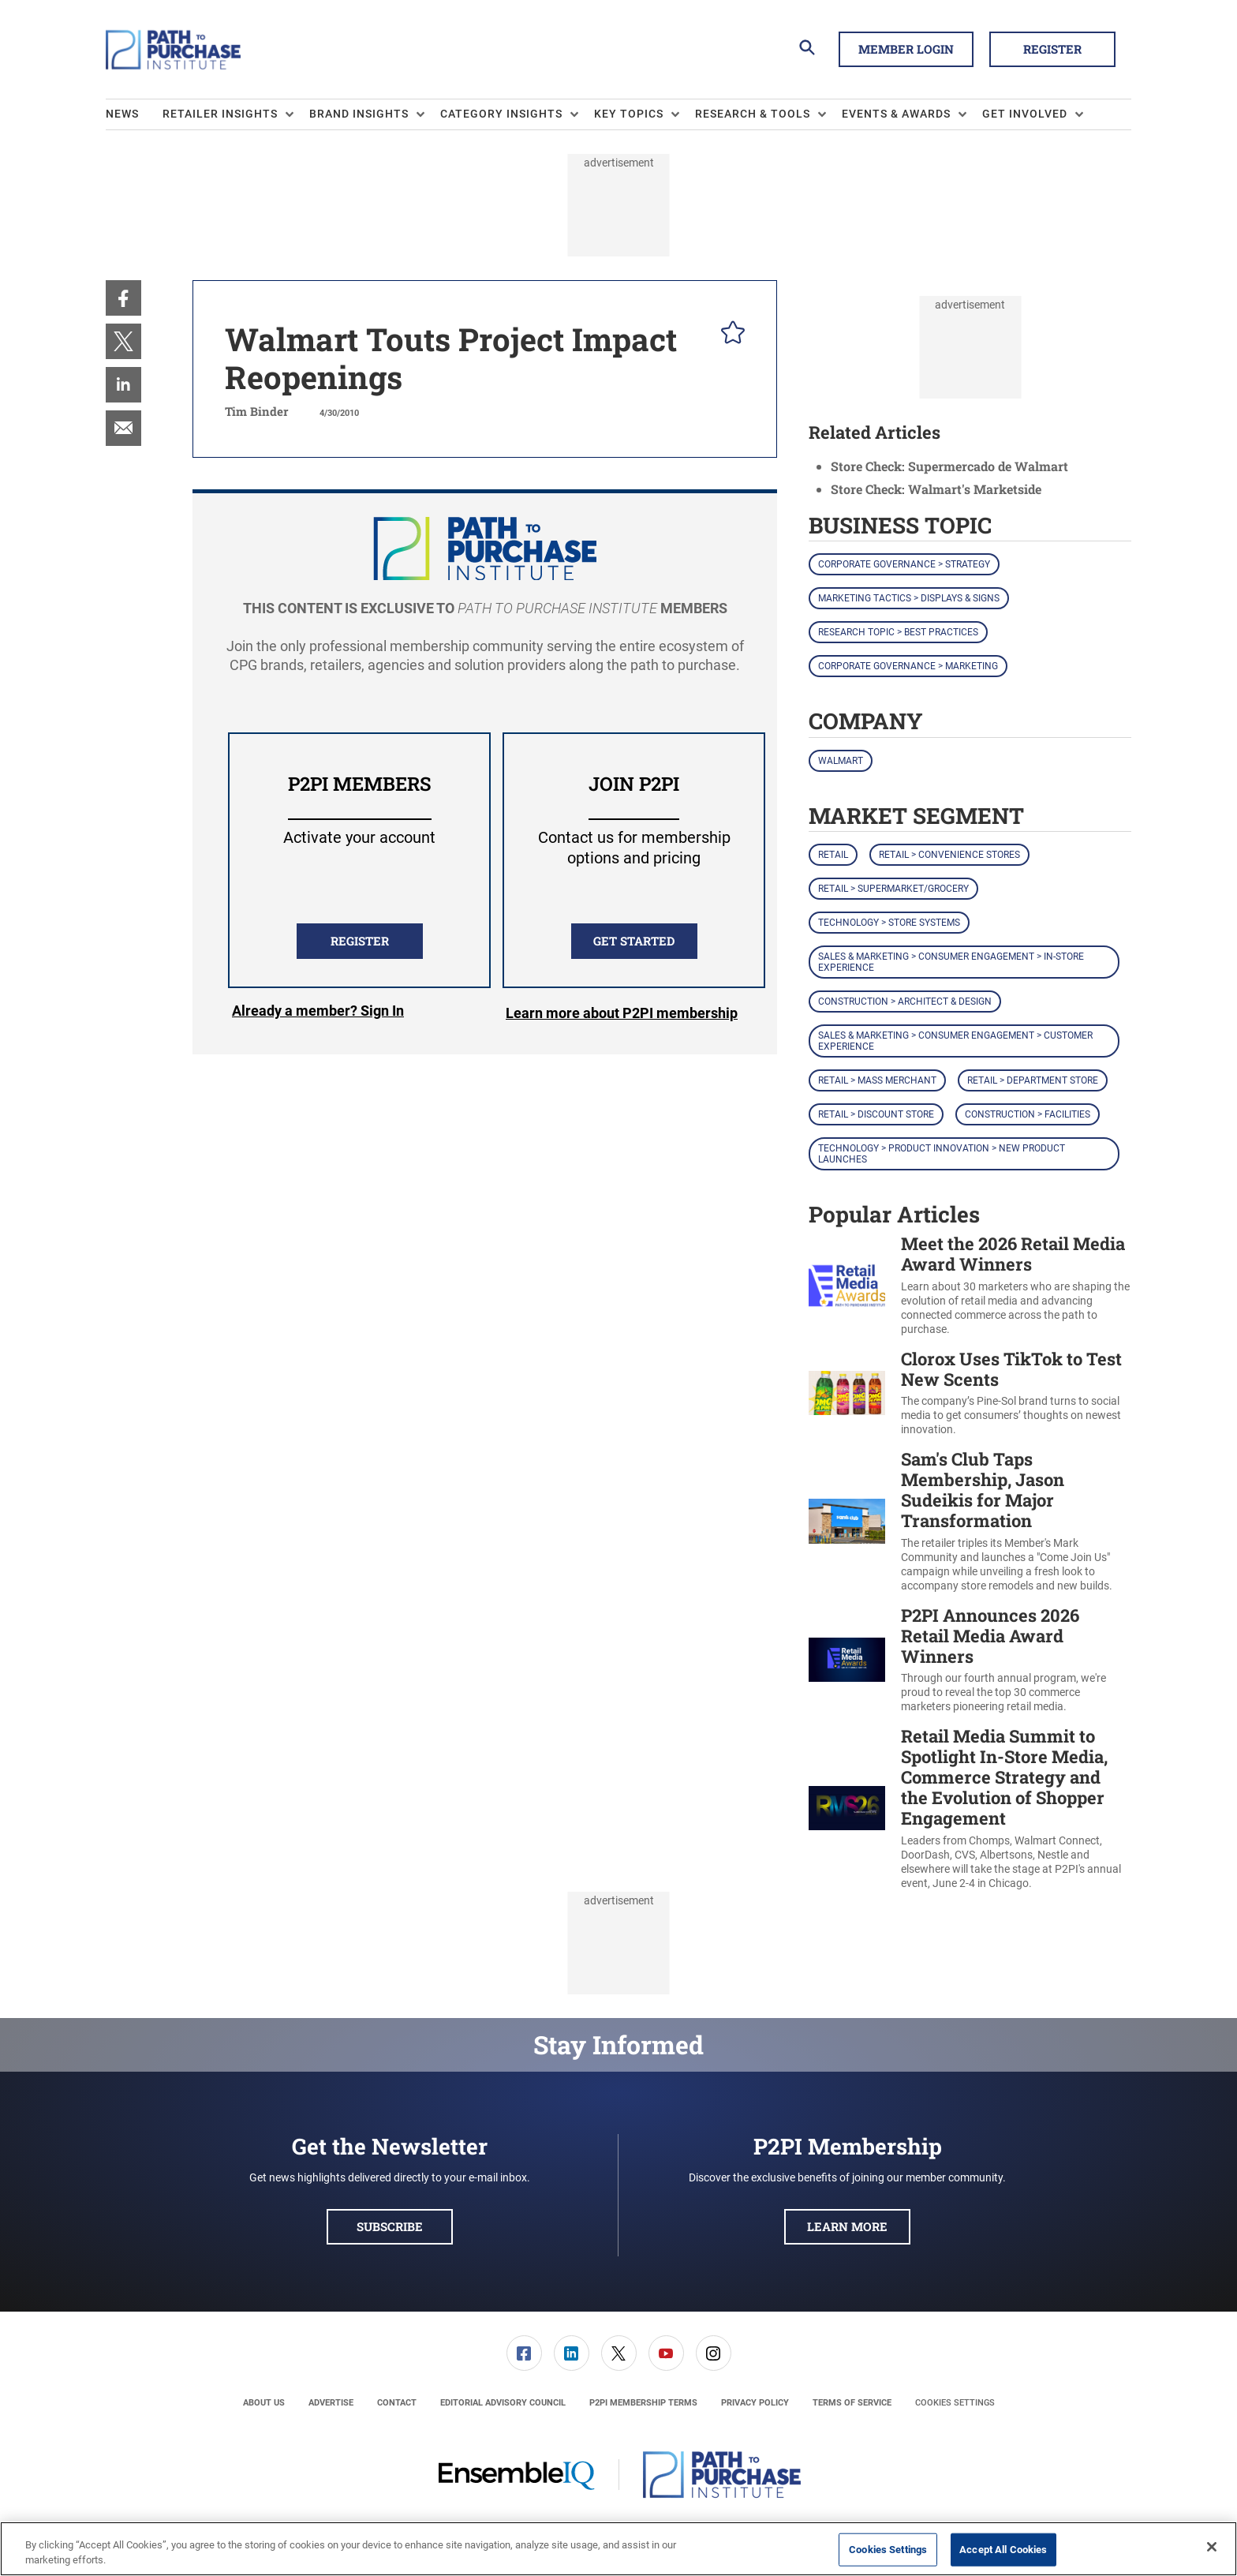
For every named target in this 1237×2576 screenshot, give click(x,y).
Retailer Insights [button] (220, 113)
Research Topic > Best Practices (898, 632)
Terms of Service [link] (852, 2403)
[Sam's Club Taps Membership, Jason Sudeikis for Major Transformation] (847, 1521)
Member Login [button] (906, 49)
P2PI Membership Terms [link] (643, 2403)
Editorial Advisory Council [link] (503, 2403)
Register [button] (1052, 49)
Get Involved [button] (1024, 113)
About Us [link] (264, 2403)
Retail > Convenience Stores (949, 854)
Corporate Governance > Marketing (908, 666)
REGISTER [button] (360, 941)
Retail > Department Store (1032, 1080)
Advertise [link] (330, 2403)
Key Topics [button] (628, 113)
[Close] (1211, 2546)
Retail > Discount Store (876, 1114)
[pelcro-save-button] (729, 334)
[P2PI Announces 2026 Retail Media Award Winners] (847, 1660)
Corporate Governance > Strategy (904, 564)
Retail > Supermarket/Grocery (893, 888)
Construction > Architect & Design (905, 1001)
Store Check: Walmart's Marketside (936, 489)
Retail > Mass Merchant (877, 1080)
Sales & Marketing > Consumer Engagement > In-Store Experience (951, 962)
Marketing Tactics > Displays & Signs (909, 598)
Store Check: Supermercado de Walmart (949, 466)
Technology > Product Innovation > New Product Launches (941, 1154)
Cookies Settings (955, 2402)
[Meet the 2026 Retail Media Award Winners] (847, 1285)
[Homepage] (173, 49)
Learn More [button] (847, 2226)
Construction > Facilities (1027, 1114)
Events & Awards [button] (896, 113)
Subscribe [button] (390, 2226)
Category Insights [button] (501, 113)
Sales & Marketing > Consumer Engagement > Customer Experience (955, 1041)
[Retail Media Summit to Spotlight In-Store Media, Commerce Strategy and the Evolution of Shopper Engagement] (847, 1808)
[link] (123, 298)
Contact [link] (397, 2403)
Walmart (840, 760)
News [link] (122, 113)
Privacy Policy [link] (755, 2403)
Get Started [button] (634, 941)
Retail (833, 854)
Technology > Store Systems (889, 922)
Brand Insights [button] (359, 113)
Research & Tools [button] (752, 113)
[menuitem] (134, 114)
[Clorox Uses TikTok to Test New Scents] (847, 1393)
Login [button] (318, 1013)
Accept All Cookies (1003, 2549)
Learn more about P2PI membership (622, 1013)
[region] (618, 2549)
